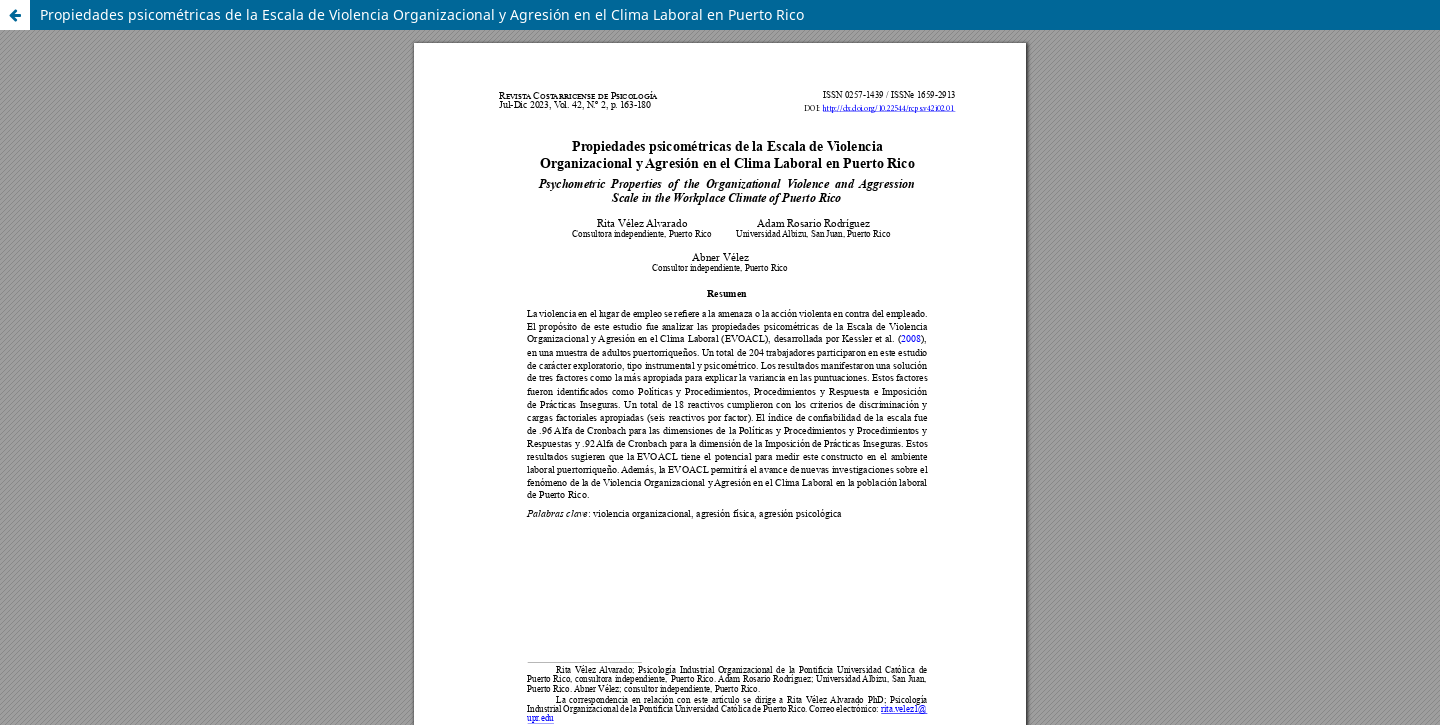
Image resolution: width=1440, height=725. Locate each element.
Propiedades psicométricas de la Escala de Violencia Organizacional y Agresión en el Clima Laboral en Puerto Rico (422, 14)
